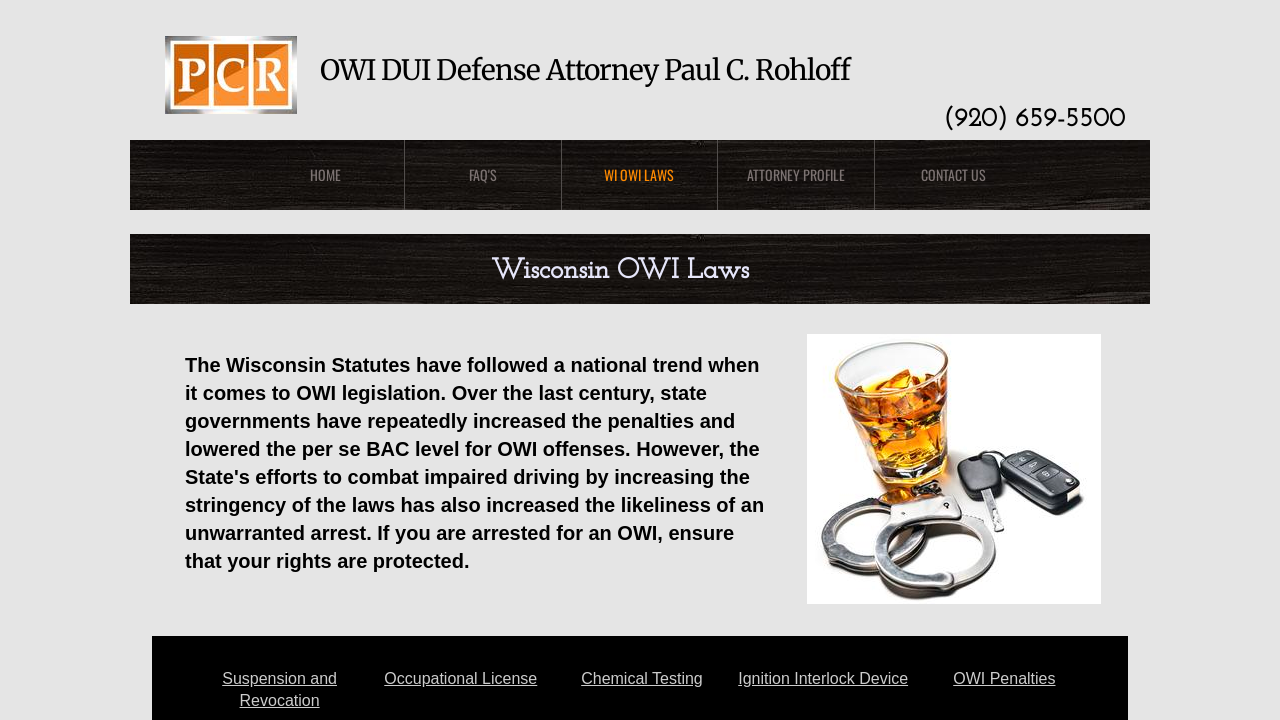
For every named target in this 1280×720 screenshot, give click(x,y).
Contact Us (953, 174)
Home (325, 174)
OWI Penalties (1004, 678)
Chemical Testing (642, 678)
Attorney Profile (796, 174)
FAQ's (483, 174)
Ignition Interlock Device (823, 678)
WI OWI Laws (639, 174)
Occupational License (460, 678)
